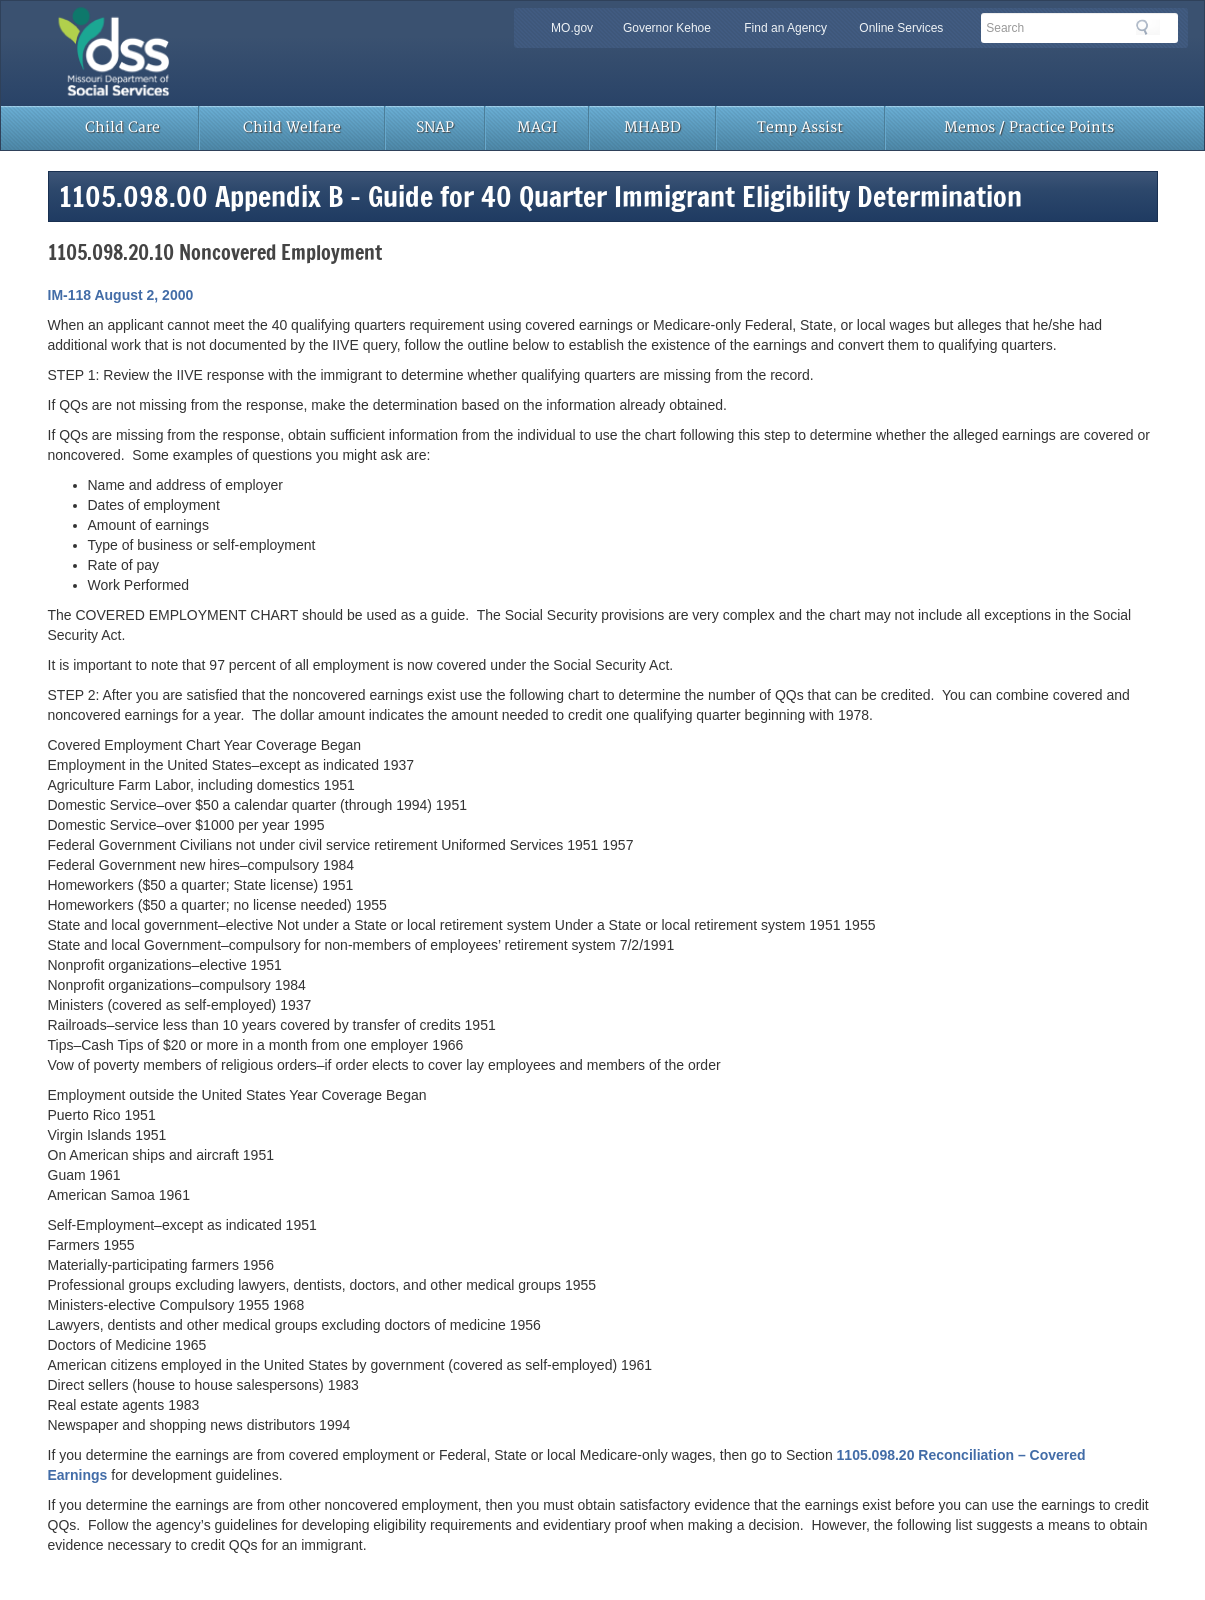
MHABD (652, 127)
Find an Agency (785, 28)
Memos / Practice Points (1029, 127)
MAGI (537, 127)
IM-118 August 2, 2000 (121, 295)
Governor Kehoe (667, 28)
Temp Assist (800, 127)
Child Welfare (292, 127)
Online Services (901, 28)
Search (1148, 27)
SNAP (435, 127)
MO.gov (572, 28)
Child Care (122, 127)
